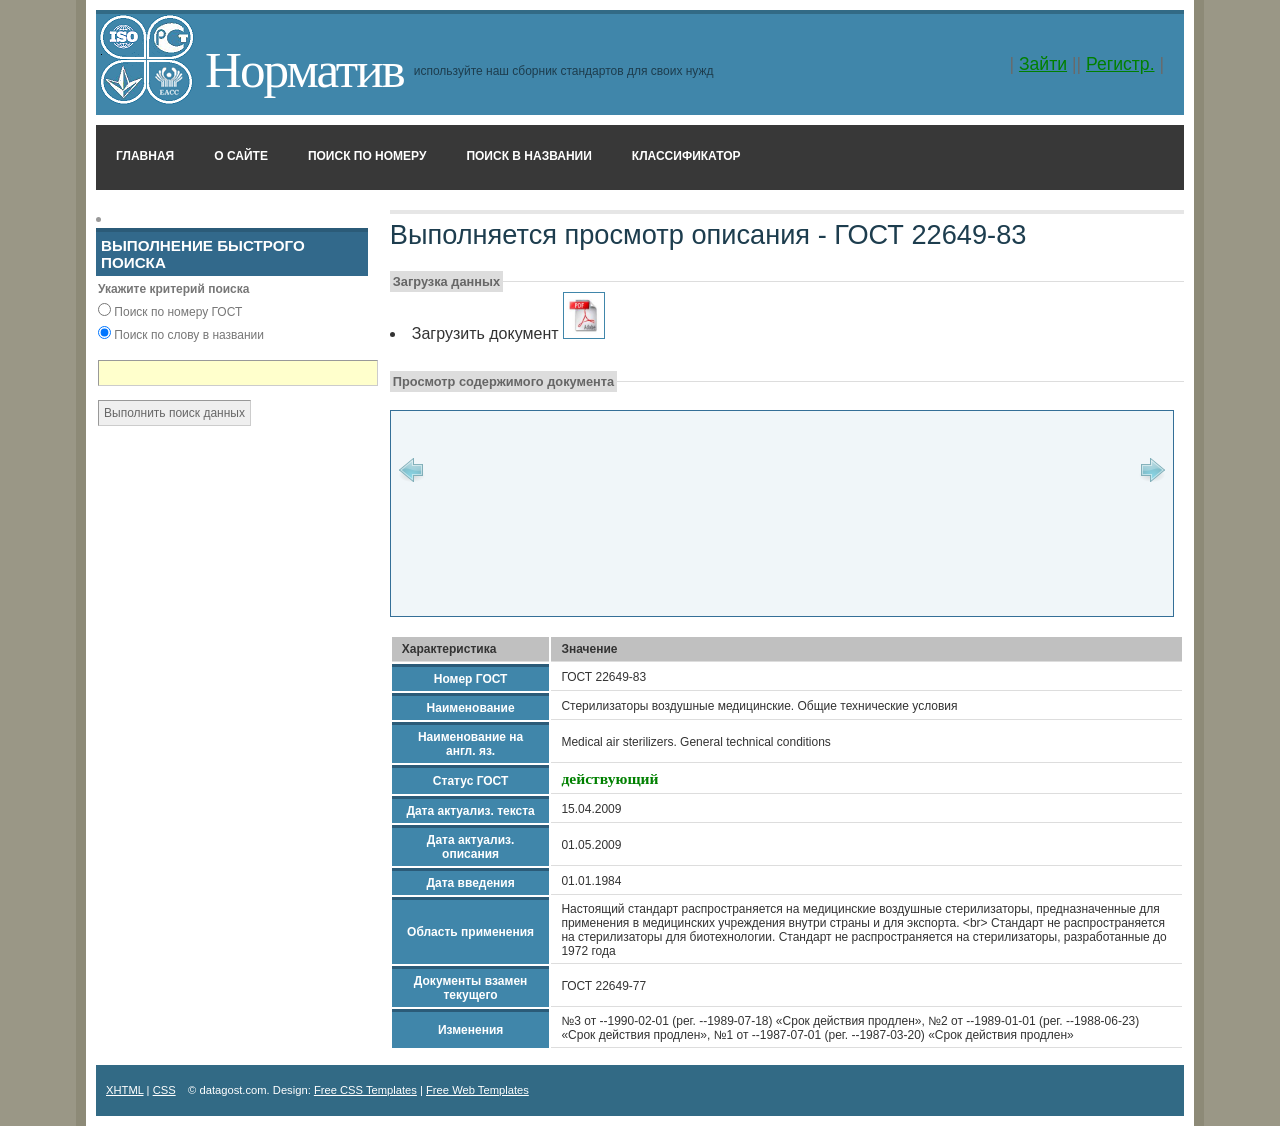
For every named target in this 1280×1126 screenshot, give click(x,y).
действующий (609, 778)
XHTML (125, 1090)
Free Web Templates (477, 1090)
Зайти (1043, 64)
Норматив (304, 69)
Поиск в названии (528, 156)
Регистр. (1120, 64)
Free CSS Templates (365, 1090)
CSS (164, 1090)
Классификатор (686, 156)
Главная (145, 156)
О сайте (241, 156)
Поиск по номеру (367, 156)
